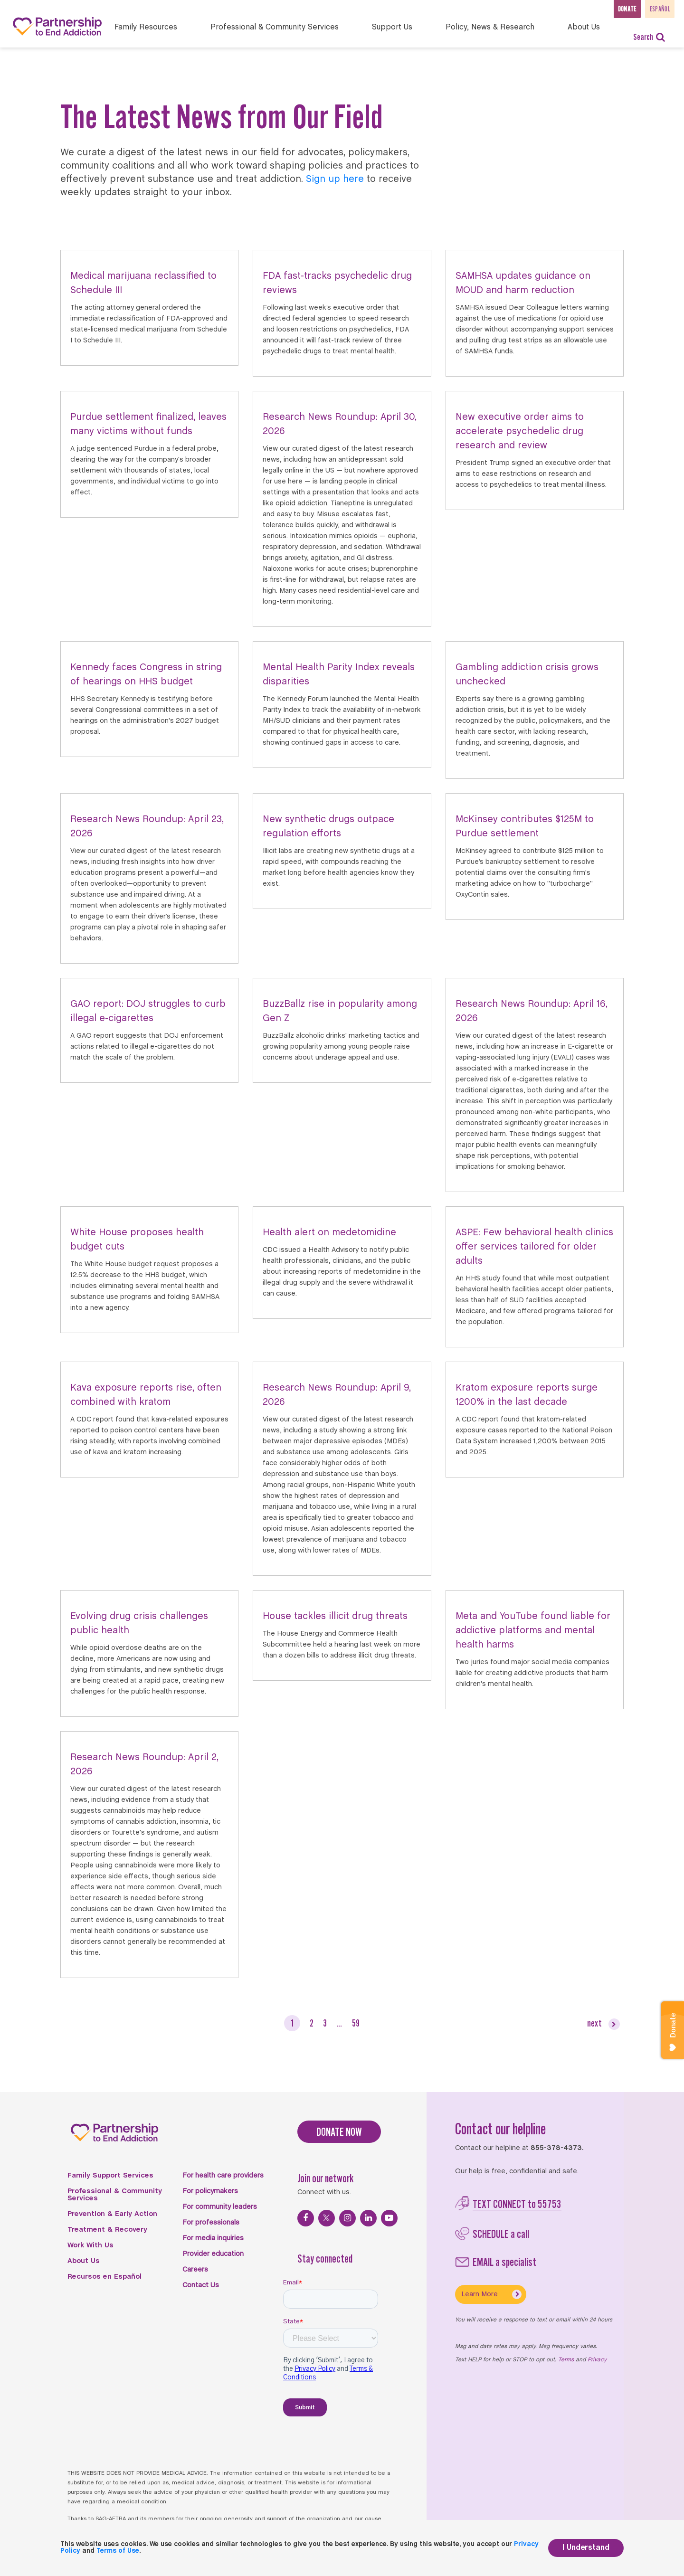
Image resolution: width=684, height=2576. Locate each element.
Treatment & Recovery (107, 2229)
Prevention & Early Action (112, 2214)
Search (649, 37)
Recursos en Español (104, 2276)
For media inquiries (213, 2238)
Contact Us (200, 2285)
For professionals (210, 2222)
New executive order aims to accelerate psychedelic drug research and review (520, 431)
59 (356, 2022)
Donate (610, 8)
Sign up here (335, 179)
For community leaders (219, 2207)
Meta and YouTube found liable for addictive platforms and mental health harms (533, 1630)
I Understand (585, 2547)
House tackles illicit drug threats (335, 1616)
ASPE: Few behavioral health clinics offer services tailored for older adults (534, 1247)
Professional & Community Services (114, 2195)
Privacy (597, 2360)
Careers (195, 2269)
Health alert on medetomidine (329, 1232)
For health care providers (223, 2175)
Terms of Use (117, 2551)
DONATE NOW (339, 2132)
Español (655, 8)
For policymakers (210, 2191)
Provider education (213, 2254)
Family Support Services (110, 2175)
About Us (83, 2261)
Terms (566, 2360)
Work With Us (90, 2245)
